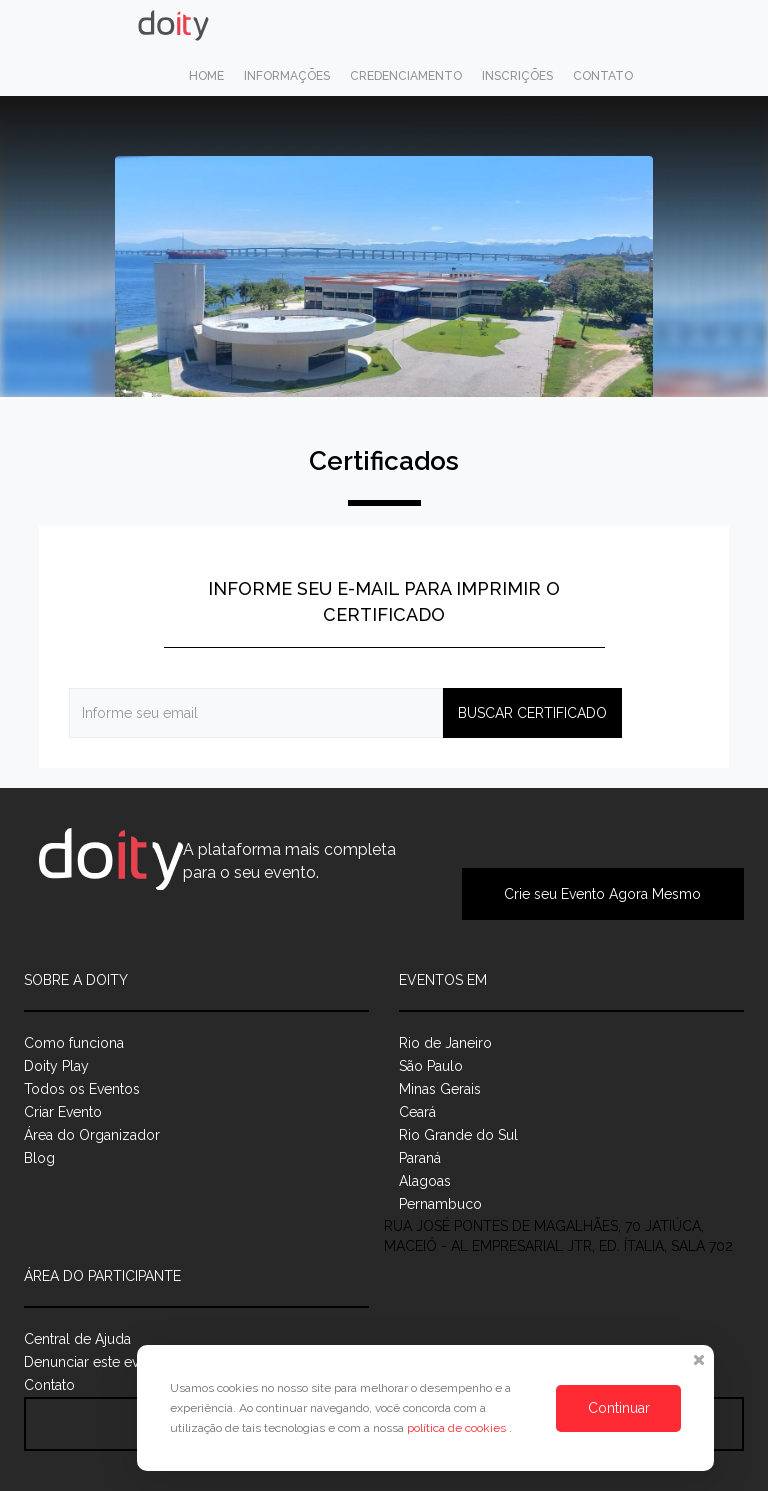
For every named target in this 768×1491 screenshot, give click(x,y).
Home (206, 76)
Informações (287, 76)
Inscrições (517, 76)
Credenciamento (406, 76)
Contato (603, 76)
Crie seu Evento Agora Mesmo (602, 894)
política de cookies (458, 1428)
